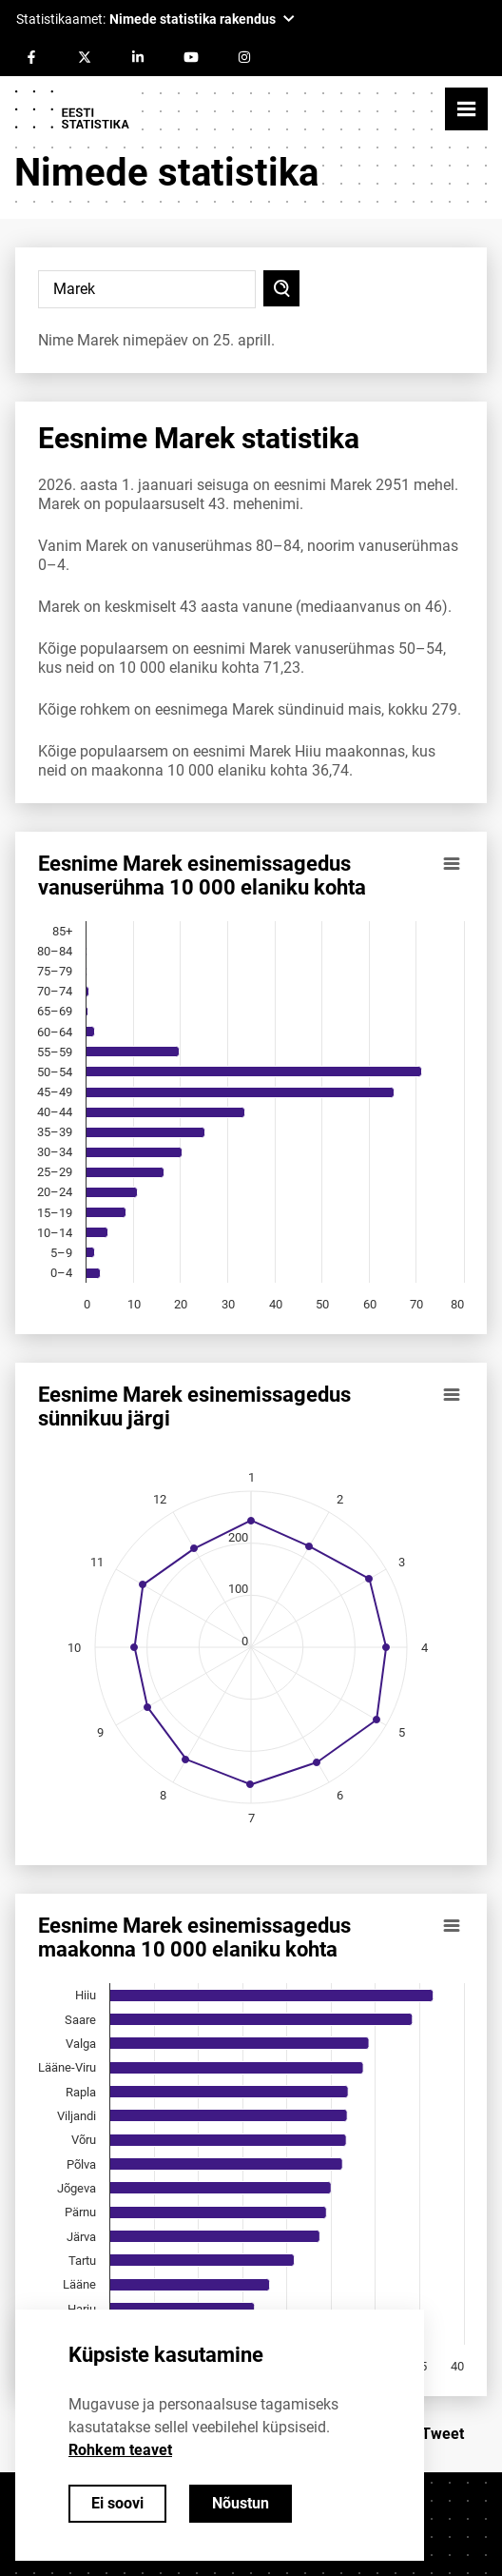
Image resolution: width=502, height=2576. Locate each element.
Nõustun (240, 2503)
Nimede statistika (166, 172)
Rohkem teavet (120, 2450)
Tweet (442, 2434)
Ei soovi (117, 2503)
